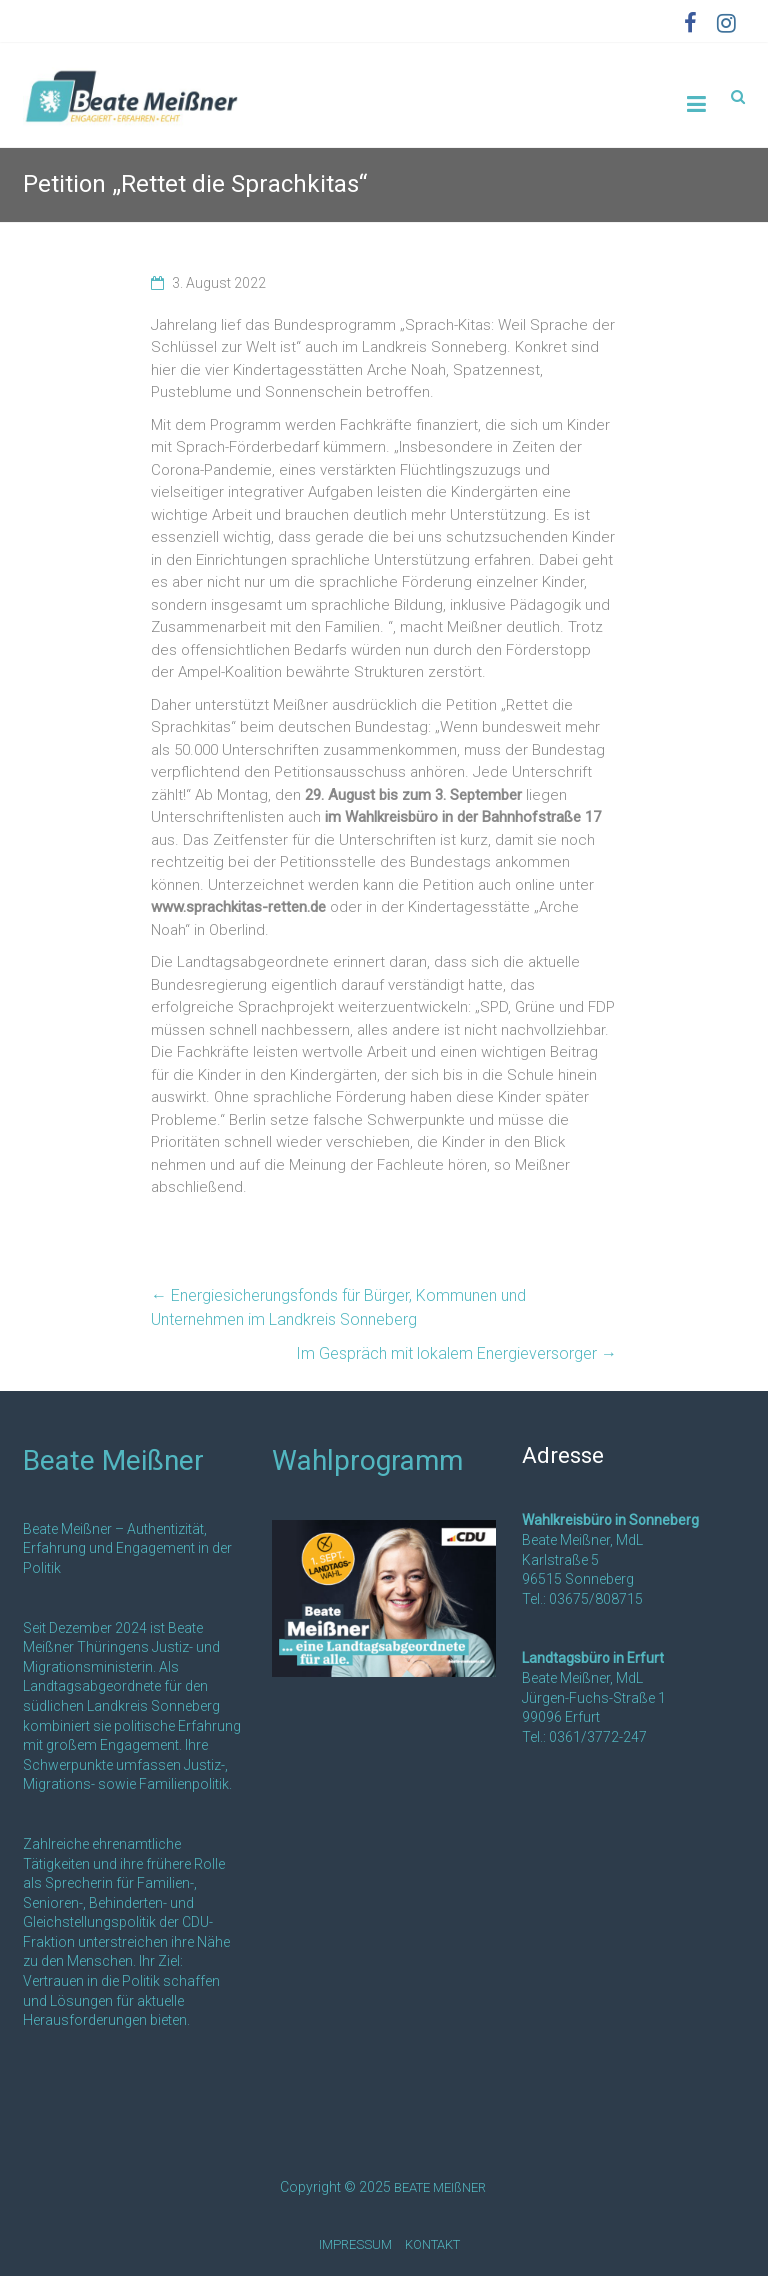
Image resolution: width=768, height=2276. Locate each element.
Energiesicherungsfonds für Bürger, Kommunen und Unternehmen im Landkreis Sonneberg (338, 1307)
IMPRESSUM (355, 2244)
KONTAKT (432, 2244)
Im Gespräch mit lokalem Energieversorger (456, 1353)
